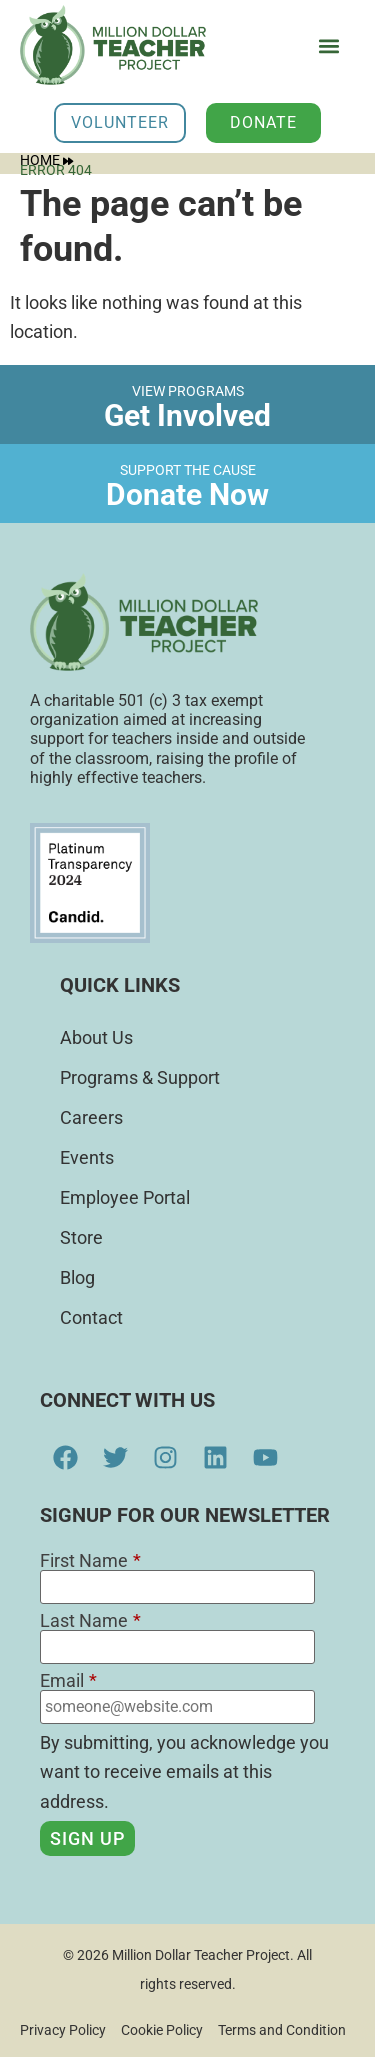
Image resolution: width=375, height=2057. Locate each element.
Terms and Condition (282, 2030)
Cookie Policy (162, 2030)
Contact (91, 1317)
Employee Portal (125, 1197)
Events (87, 1157)
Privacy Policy (63, 2030)
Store (81, 1237)
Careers (91, 1117)
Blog (77, 1277)
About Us (96, 1037)
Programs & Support (140, 1077)
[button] (328, 46)
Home (46, 160)
